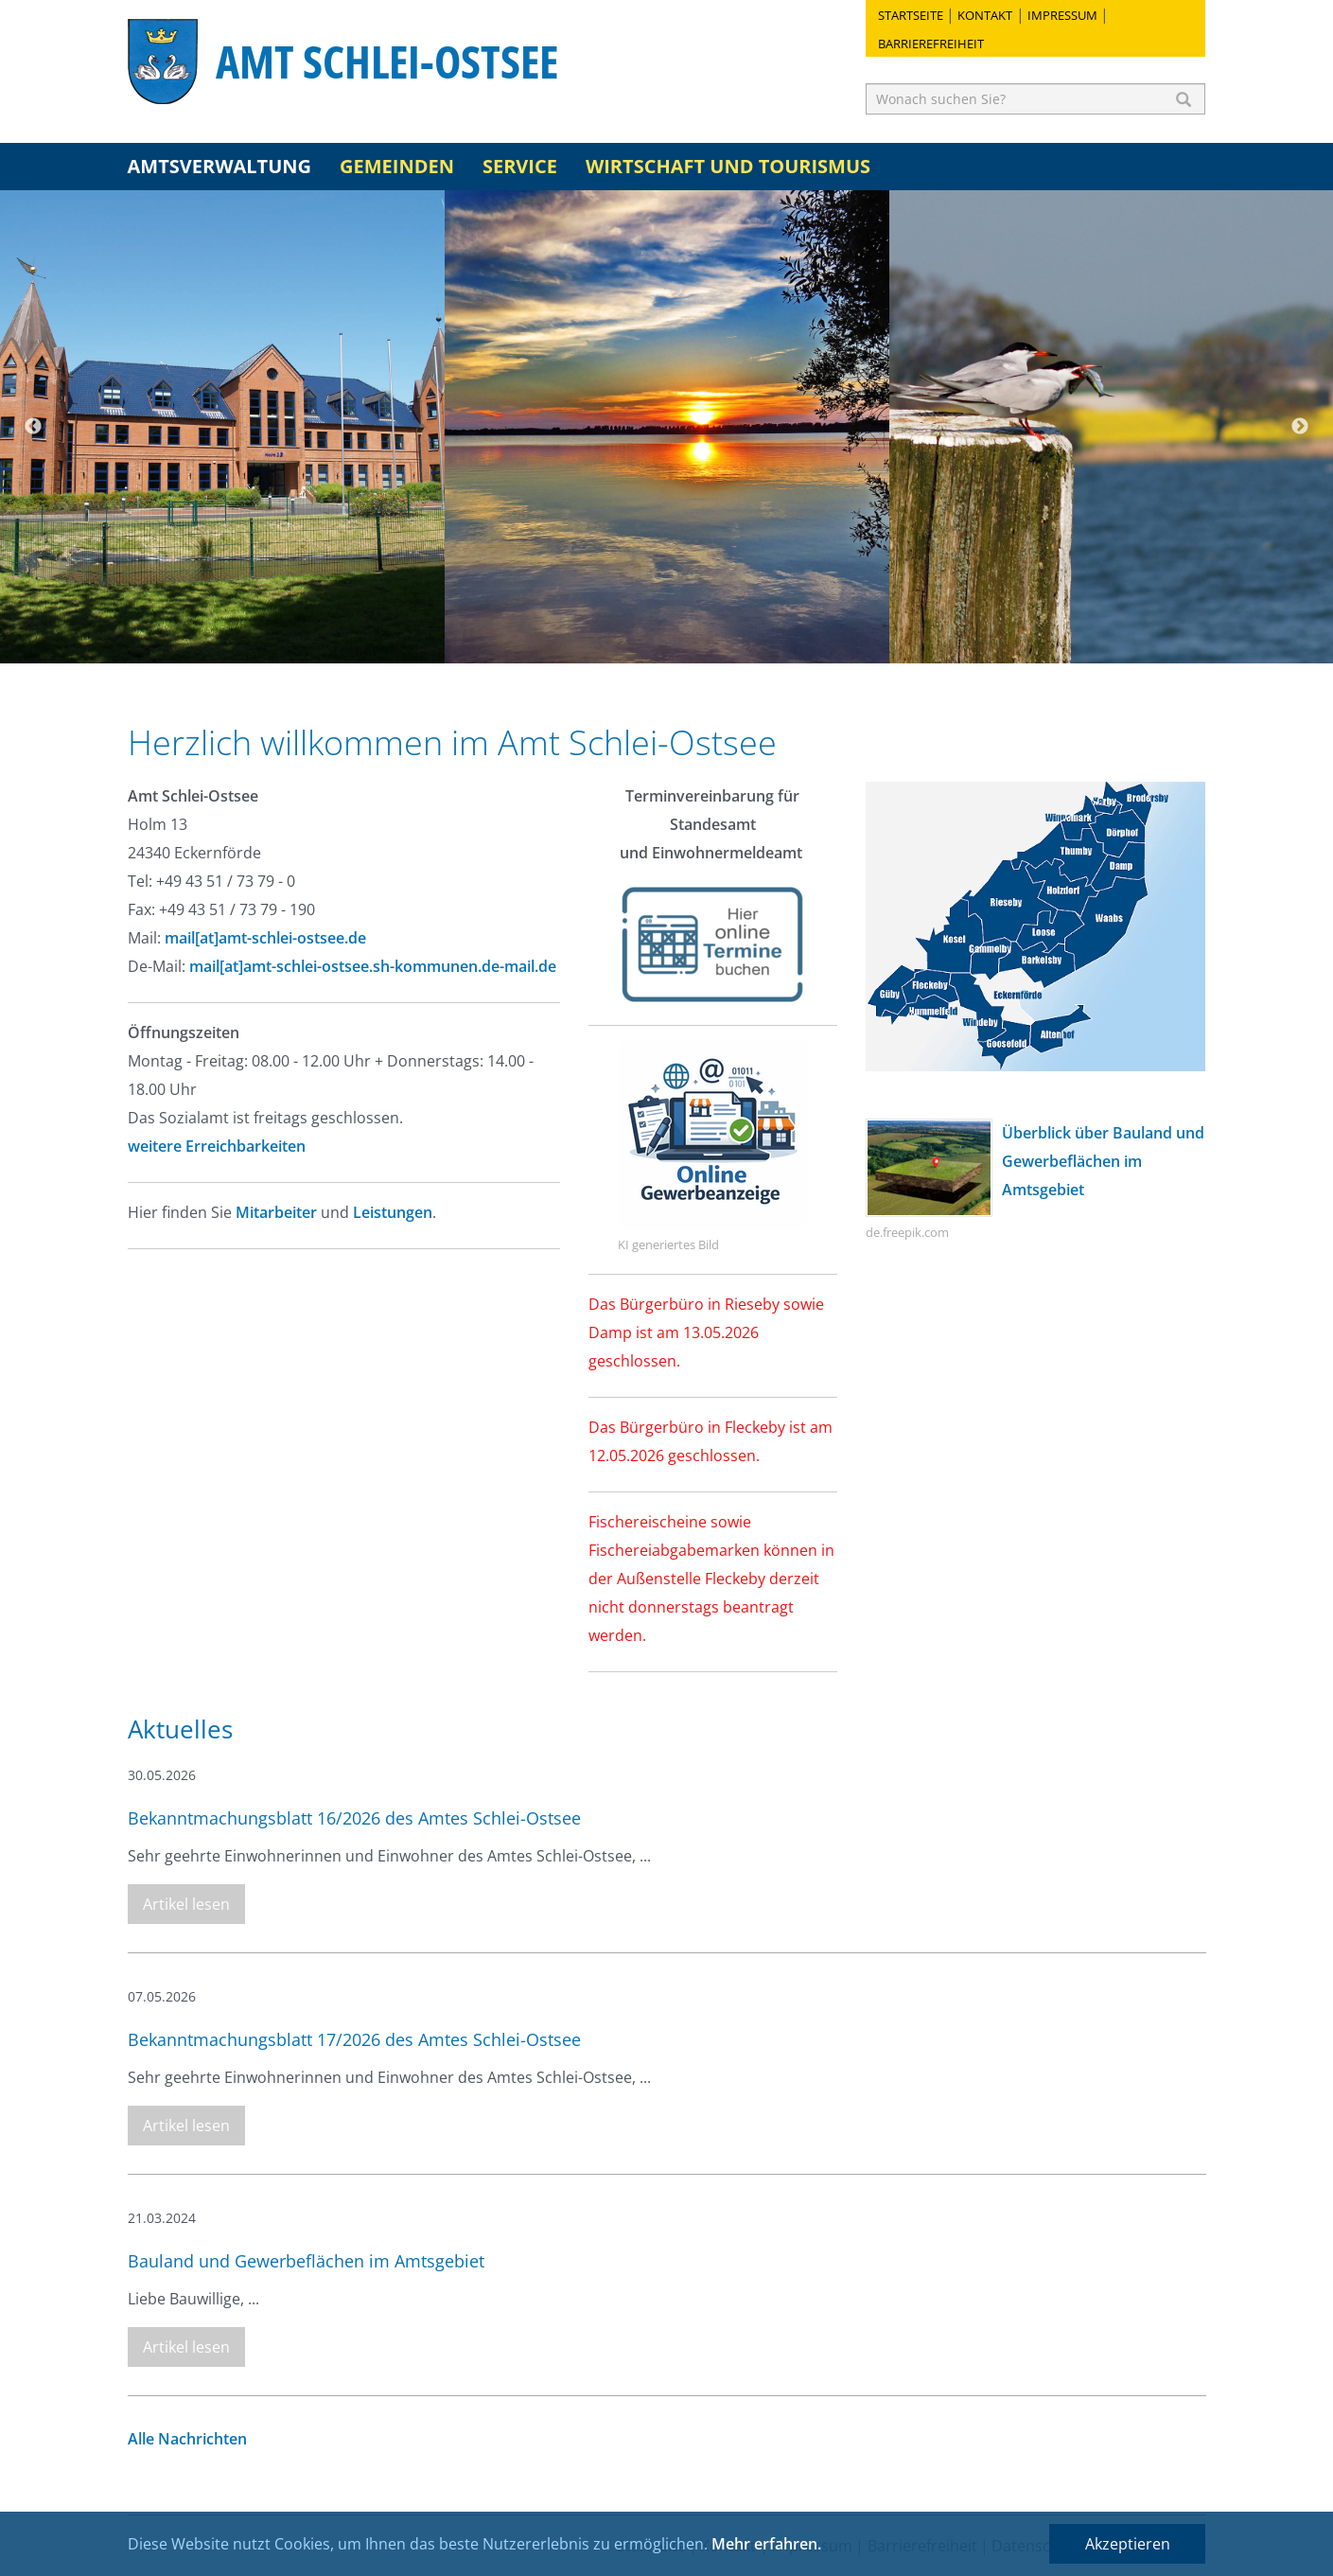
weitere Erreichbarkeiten (218, 1146)
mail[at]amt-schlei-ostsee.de (265, 937)
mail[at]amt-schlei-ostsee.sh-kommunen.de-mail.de (372, 966)
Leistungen (392, 1212)
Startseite (910, 15)
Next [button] (1299, 426)
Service (519, 166)
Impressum (1062, 15)
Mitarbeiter (276, 1212)
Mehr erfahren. (766, 2543)
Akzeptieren (1127, 2543)
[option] (222, 426)
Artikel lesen (186, 1904)
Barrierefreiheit (931, 43)
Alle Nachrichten (187, 2438)
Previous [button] (33, 426)
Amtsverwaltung (220, 166)
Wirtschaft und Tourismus (728, 166)
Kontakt (984, 15)
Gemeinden (397, 166)
